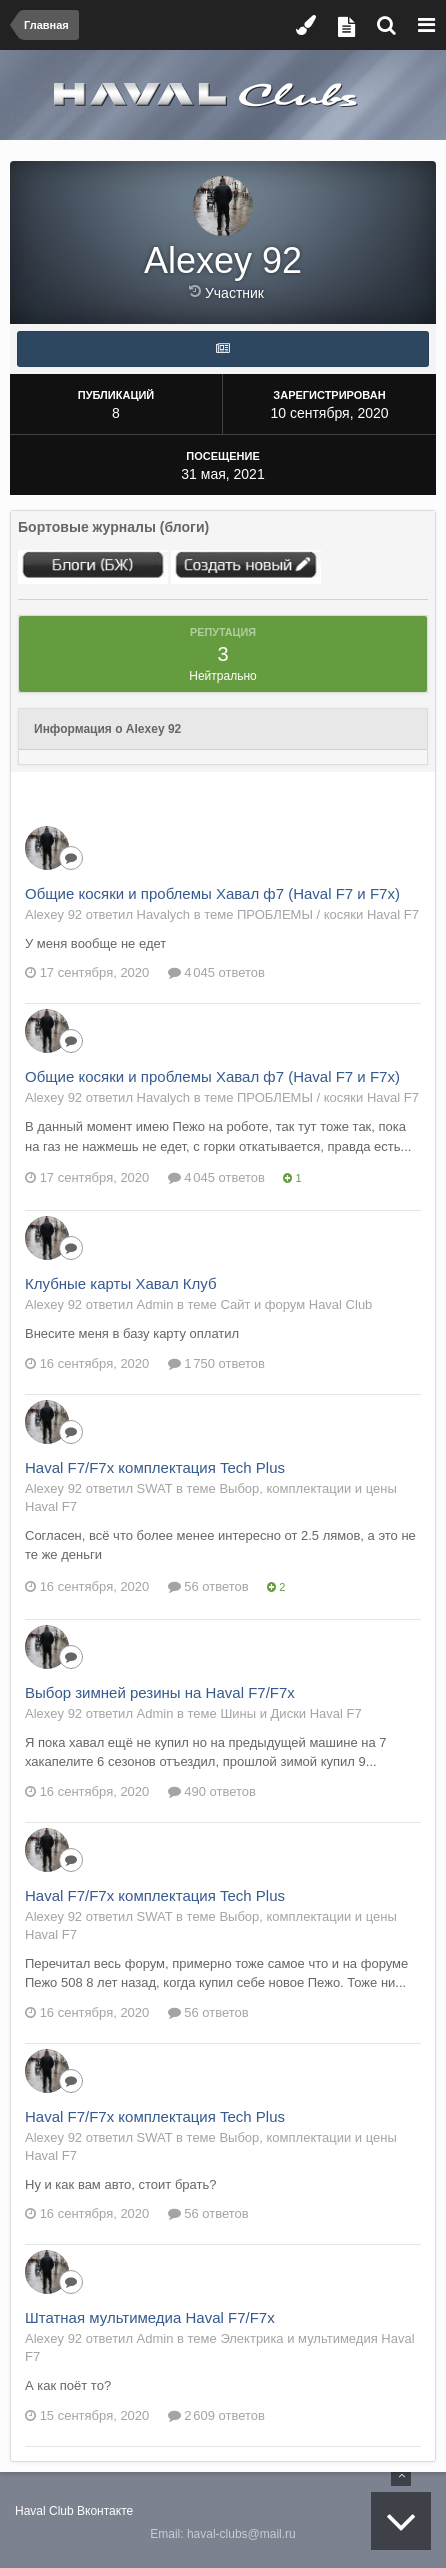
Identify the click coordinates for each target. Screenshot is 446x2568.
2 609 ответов (216, 2415)
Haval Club (44, 2511)
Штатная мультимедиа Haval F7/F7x (150, 2317)
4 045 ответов (216, 972)
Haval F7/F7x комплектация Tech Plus (155, 1467)
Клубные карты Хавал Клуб (121, 1283)
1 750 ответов (216, 1363)
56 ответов (208, 1586)
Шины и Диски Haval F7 (290, 1713)
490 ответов (212, 1791)
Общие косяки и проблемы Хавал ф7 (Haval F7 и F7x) (212, 893)
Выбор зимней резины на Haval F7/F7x (160, 1692)
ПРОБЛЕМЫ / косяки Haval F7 (328, 914)
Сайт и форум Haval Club (296, 1304)
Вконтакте (105, 2511)
